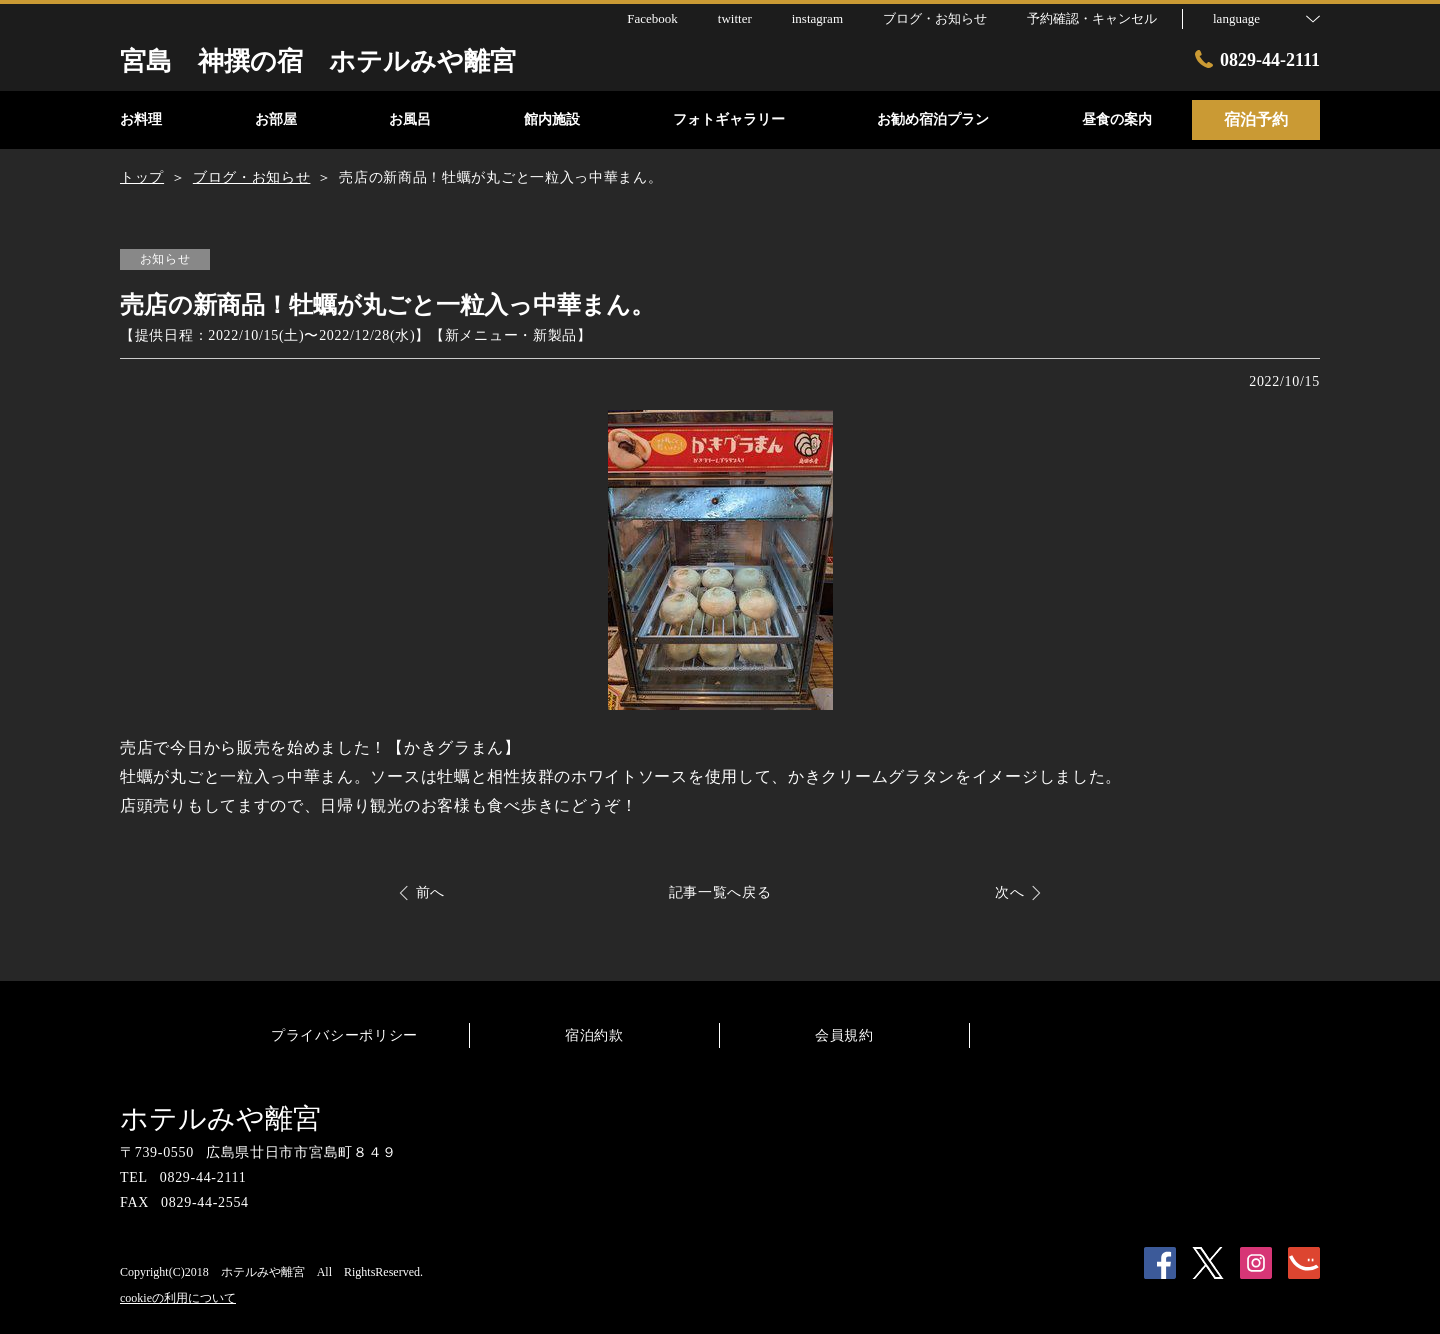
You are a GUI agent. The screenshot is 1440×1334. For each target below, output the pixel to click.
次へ (1009, 892)
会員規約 (844, 1035)
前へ (430, 892)
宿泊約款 (594, 1035)
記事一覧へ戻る (720, 892)
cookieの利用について (178, 1298)
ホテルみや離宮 (220, 1118)
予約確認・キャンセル (1092, 18)
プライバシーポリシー (344, 1035)
